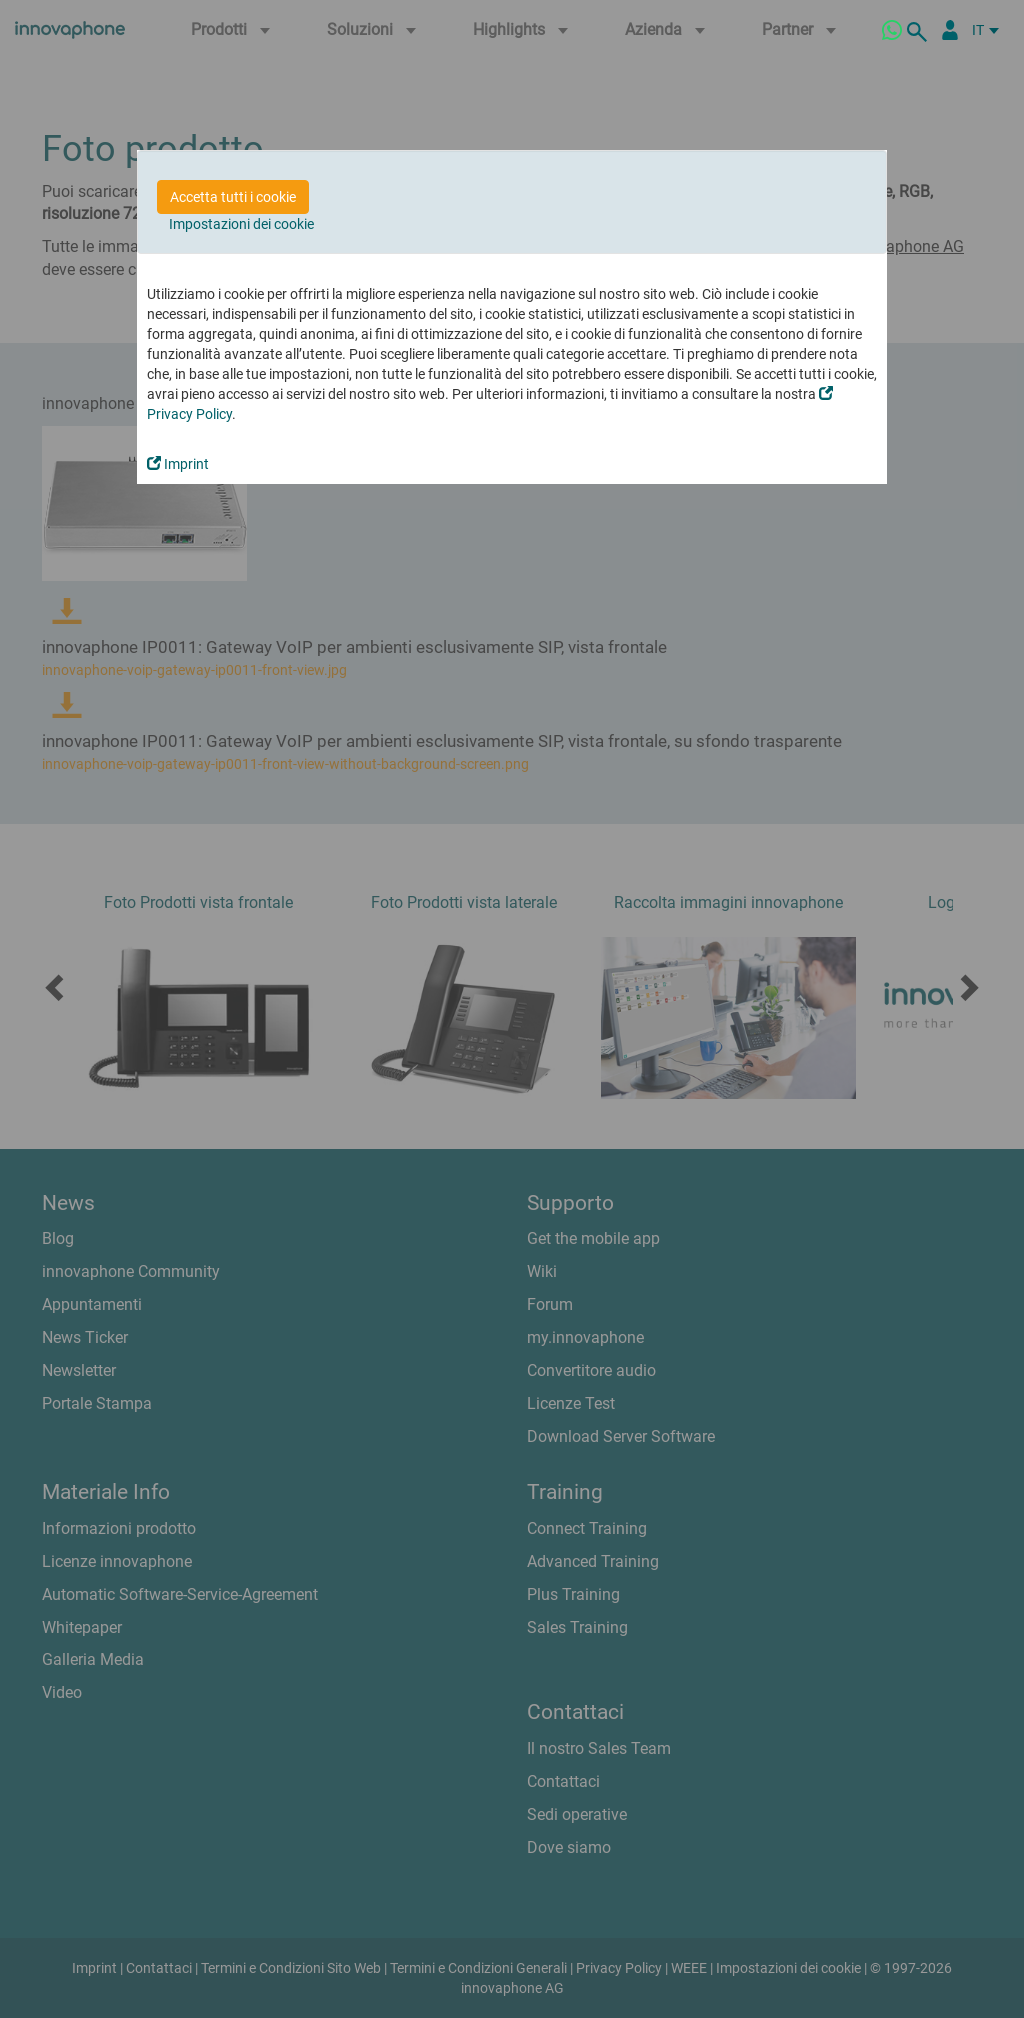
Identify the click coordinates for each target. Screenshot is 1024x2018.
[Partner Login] (950, 30)
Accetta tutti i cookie (233, 197)
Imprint (178, 464)
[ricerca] (920, 30)
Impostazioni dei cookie (241, 224)
